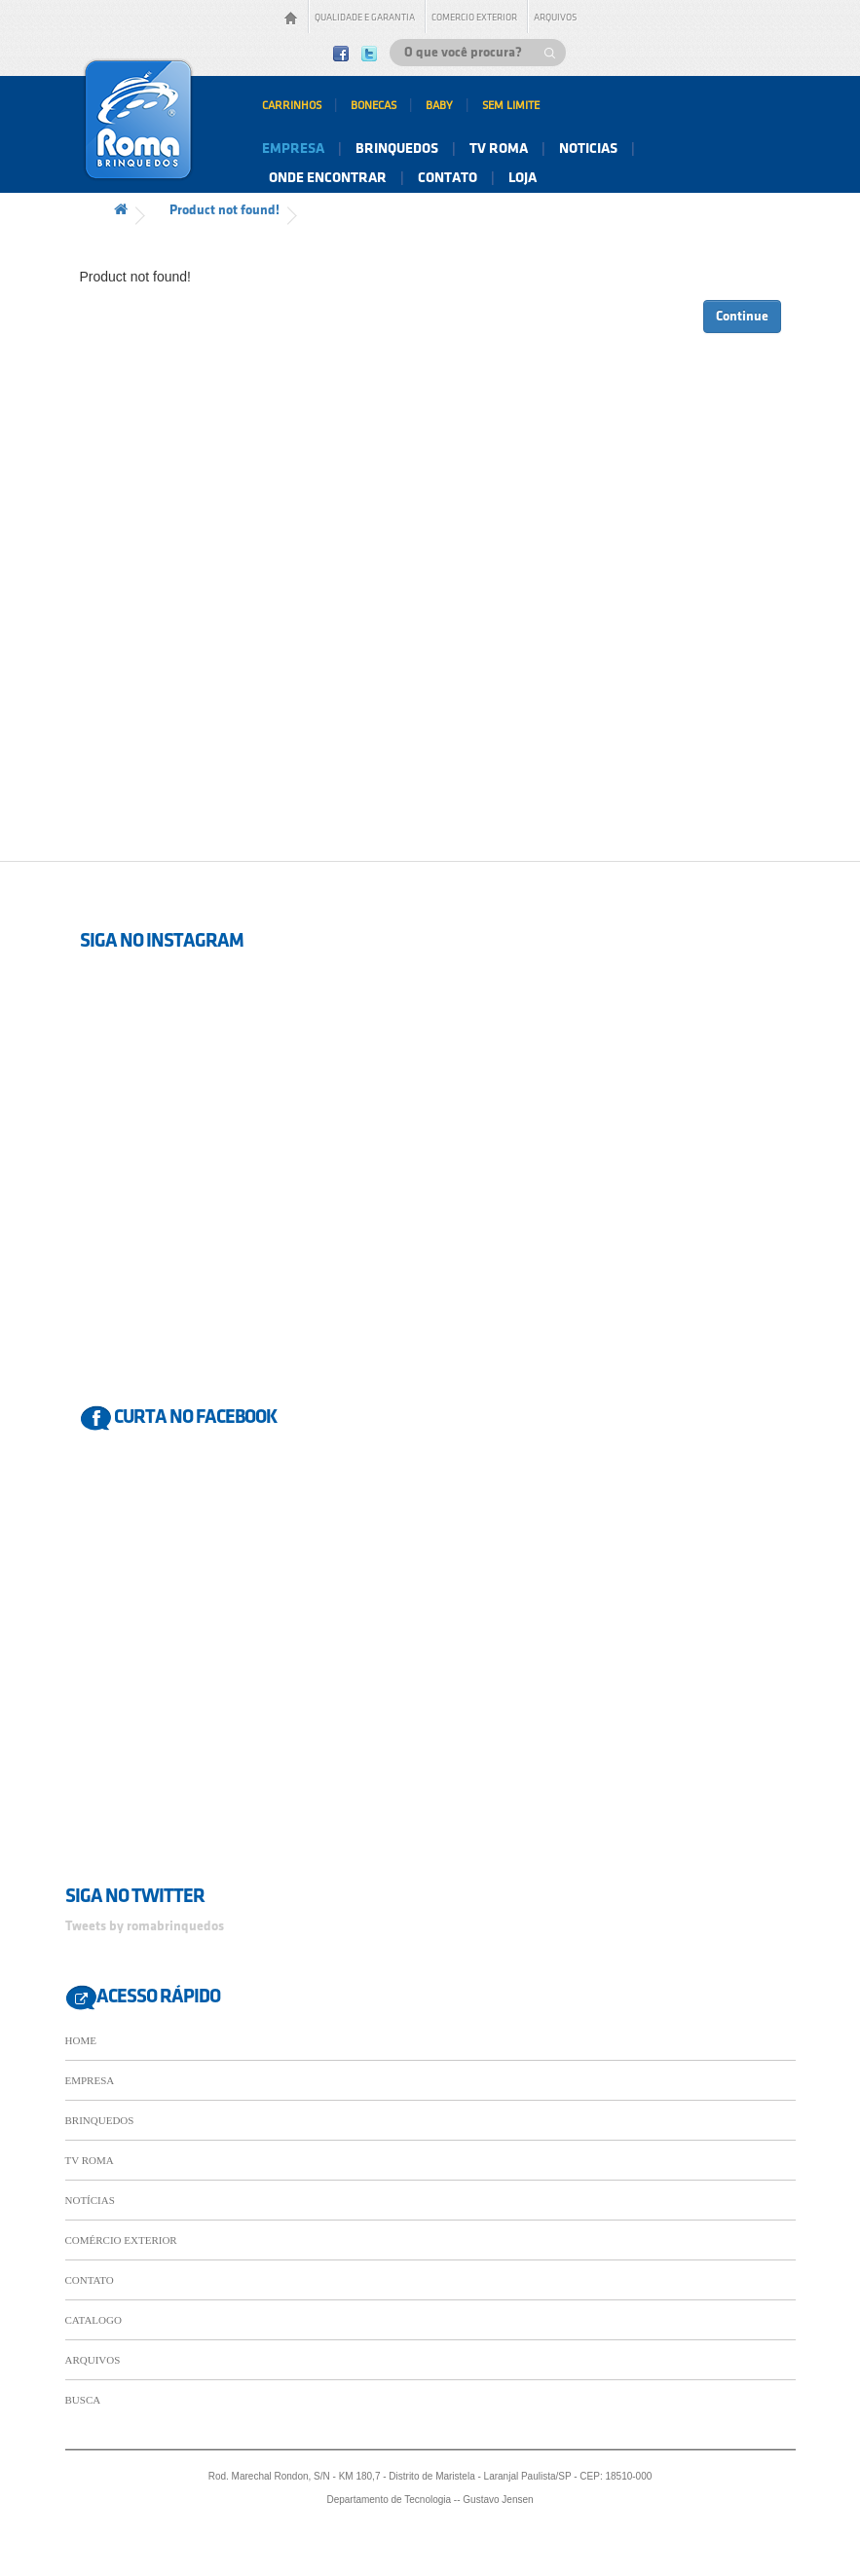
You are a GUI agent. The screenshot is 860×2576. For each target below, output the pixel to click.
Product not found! (224, 210)
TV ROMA (89, 2160)
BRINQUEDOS (99, 2120)
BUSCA (83, 2400)
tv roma (498, 149)
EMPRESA (90, 2080)
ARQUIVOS (93, 2360)
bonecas (373, 105)
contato (447, 178)
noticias (588, 149)
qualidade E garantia (365, 17)
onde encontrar (328, 178)
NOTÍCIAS (90, 2200)
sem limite (511, 105)
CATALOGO (93, 2320)
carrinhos (291, 105)
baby (439, 105)
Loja (522, 178)
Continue (742, 316)
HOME (80, 2040)
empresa (293, 149)
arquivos (555, 17)
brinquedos (396, 149)
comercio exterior (474, 17)
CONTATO (89, 2280)
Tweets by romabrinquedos (144, 1926)
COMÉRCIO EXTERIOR (121, 2240)
